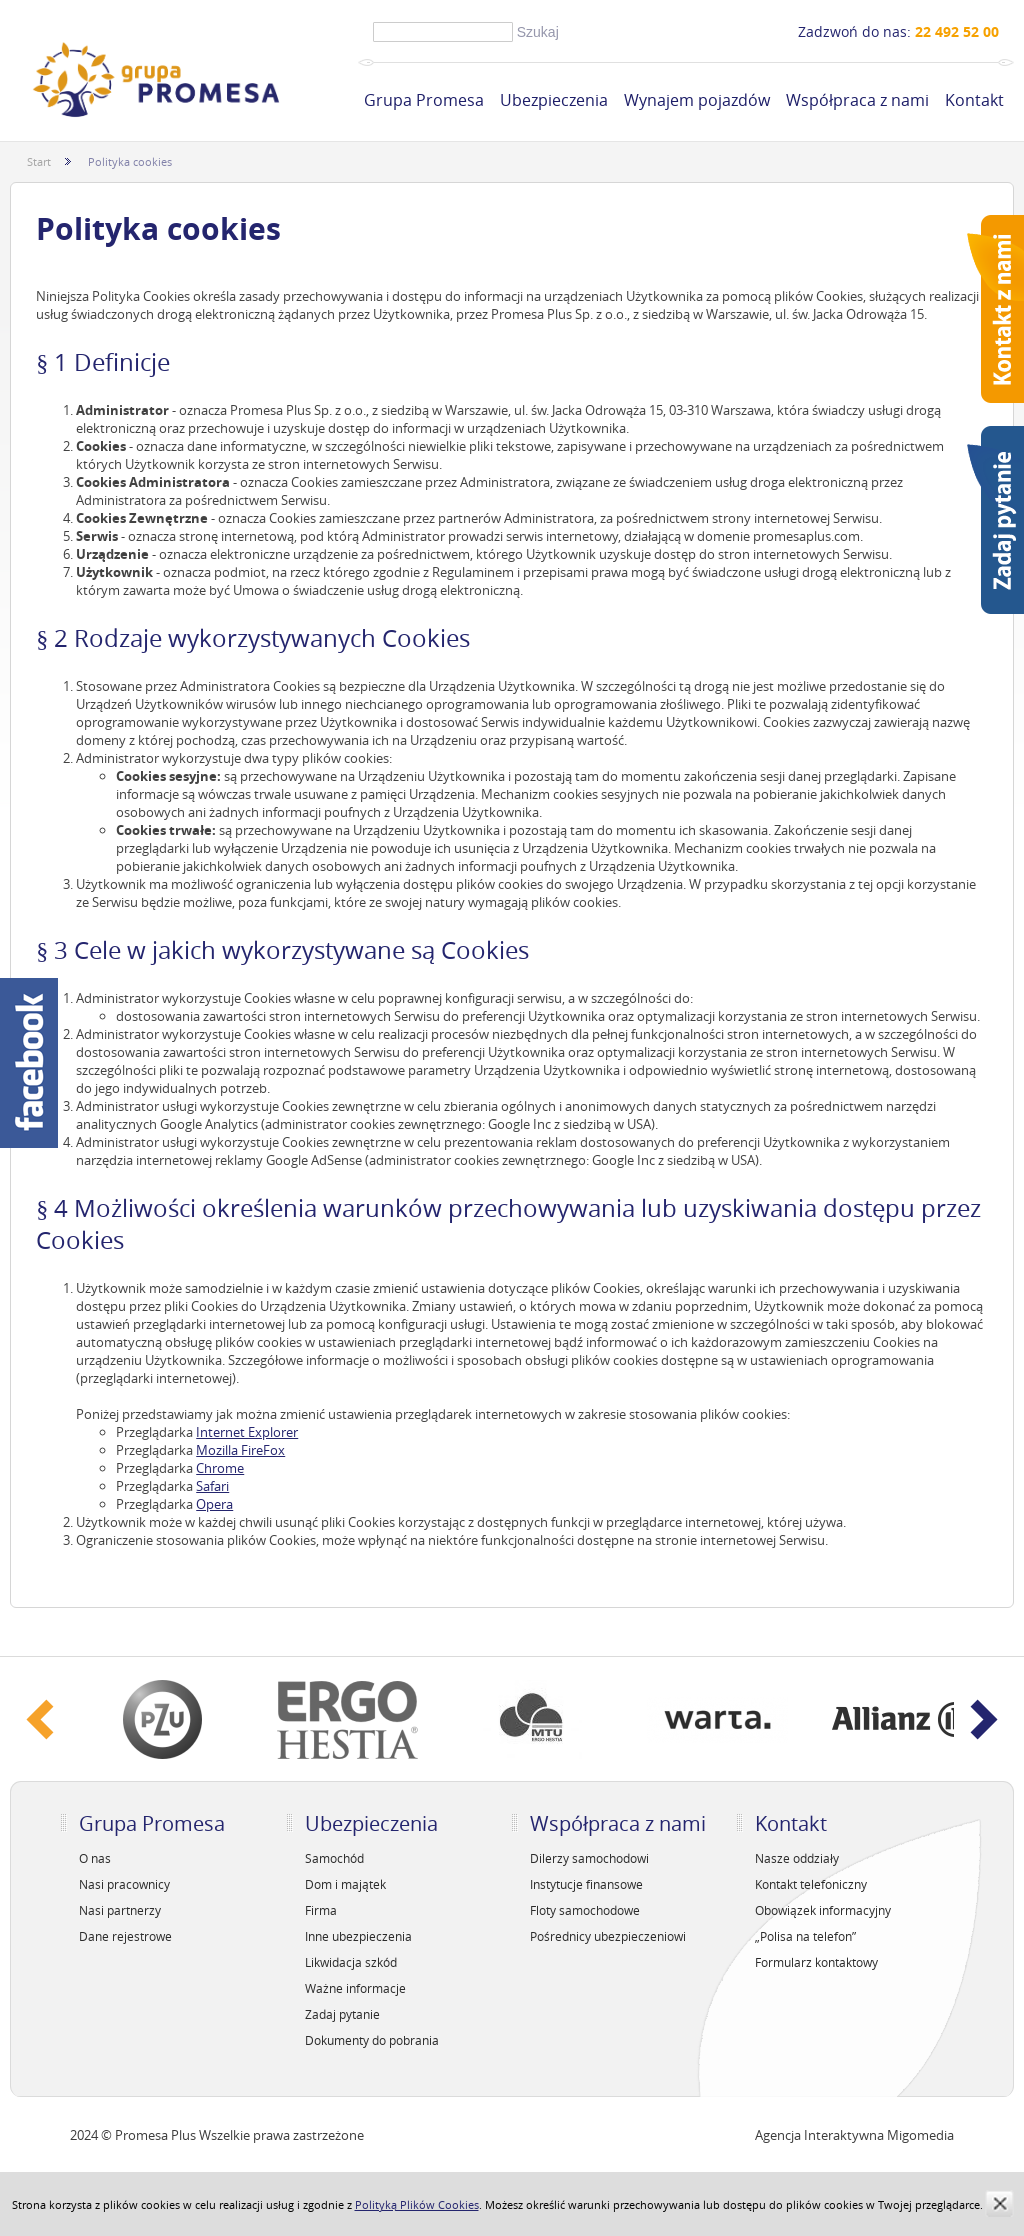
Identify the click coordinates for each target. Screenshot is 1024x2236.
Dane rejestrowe (125, 1936)
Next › (984, 1719)
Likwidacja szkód (351, 1962)
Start (39, 161)
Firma (321, 1910)
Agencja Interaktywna (819, 2135)
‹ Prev (40, 1719)
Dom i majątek (345, 1884)
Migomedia (920, 2135)
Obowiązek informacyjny (823, 1910)
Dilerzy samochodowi (589, 1858)
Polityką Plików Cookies (417, 2204)
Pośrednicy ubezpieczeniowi (608, 1936)
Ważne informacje (355, 1988)
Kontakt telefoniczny (811, 1884)
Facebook (29, 1063)
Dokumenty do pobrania (372, 2040)
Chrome (220, 1468)
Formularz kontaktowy (816, 1962)
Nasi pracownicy (124, 1884)
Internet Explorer (247, 1432)
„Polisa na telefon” (805, 1936)
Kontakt (974, 100)
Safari (212, 1486)
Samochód (334, 1858)
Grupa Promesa (424, 100)
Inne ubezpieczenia (358, 1936)
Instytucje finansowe (586, 1884)
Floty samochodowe (585, 1910)
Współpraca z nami (857, 100)
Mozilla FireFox (240, 1450)
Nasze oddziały (797, 1858)
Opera (214, 1504)
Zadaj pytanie (342, 2014)
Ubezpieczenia (554, 100)
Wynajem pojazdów (697, 100)
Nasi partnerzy (120, 1910)
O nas (95, 1858)
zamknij (999, 2203)
